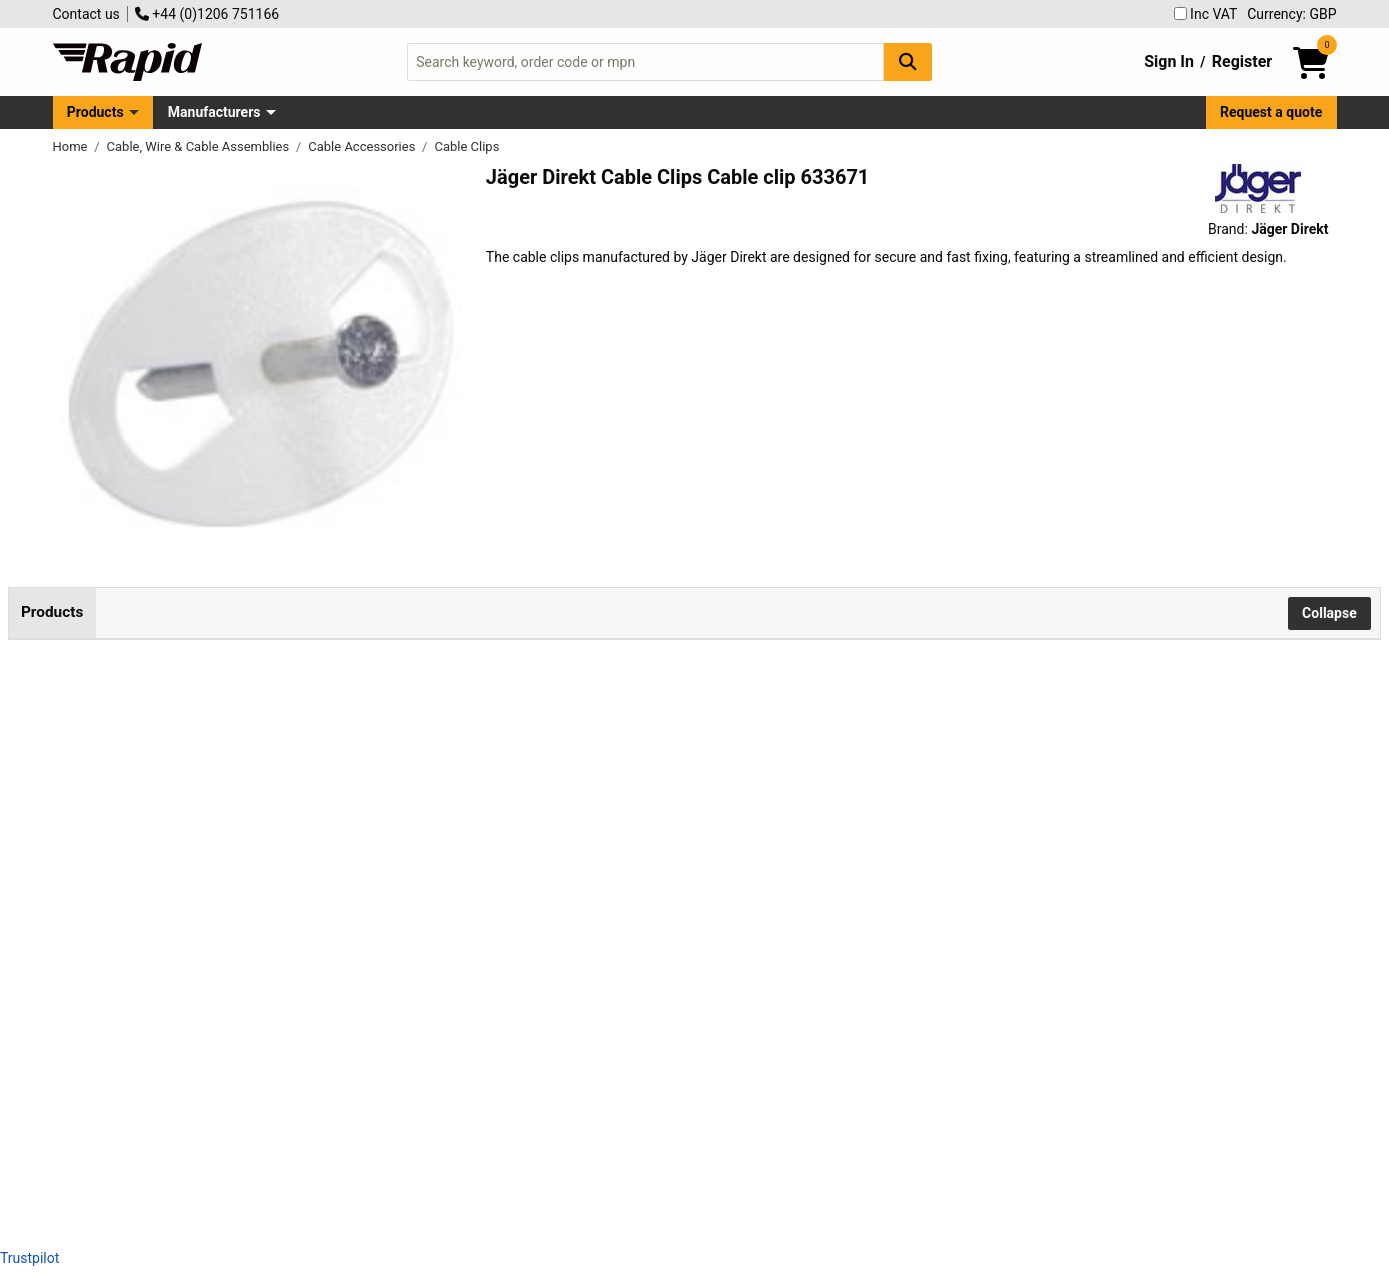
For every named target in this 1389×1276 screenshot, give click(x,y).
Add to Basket (587, 741)
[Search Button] (908, 61)
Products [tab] (52, 612)
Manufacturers (214, 112)
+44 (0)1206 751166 (207, 14)
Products (95, 112)
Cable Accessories (363, 146)
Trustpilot (29, 1258)
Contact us (86, 14)
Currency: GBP (1291, 14)
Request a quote (1271, 112)
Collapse (1329, 613)
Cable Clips (466, 146)
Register (1242, 61)
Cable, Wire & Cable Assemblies (200, 146)
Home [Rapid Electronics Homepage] (72, 146)
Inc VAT (1206, 14)
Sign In (1169, 61)
